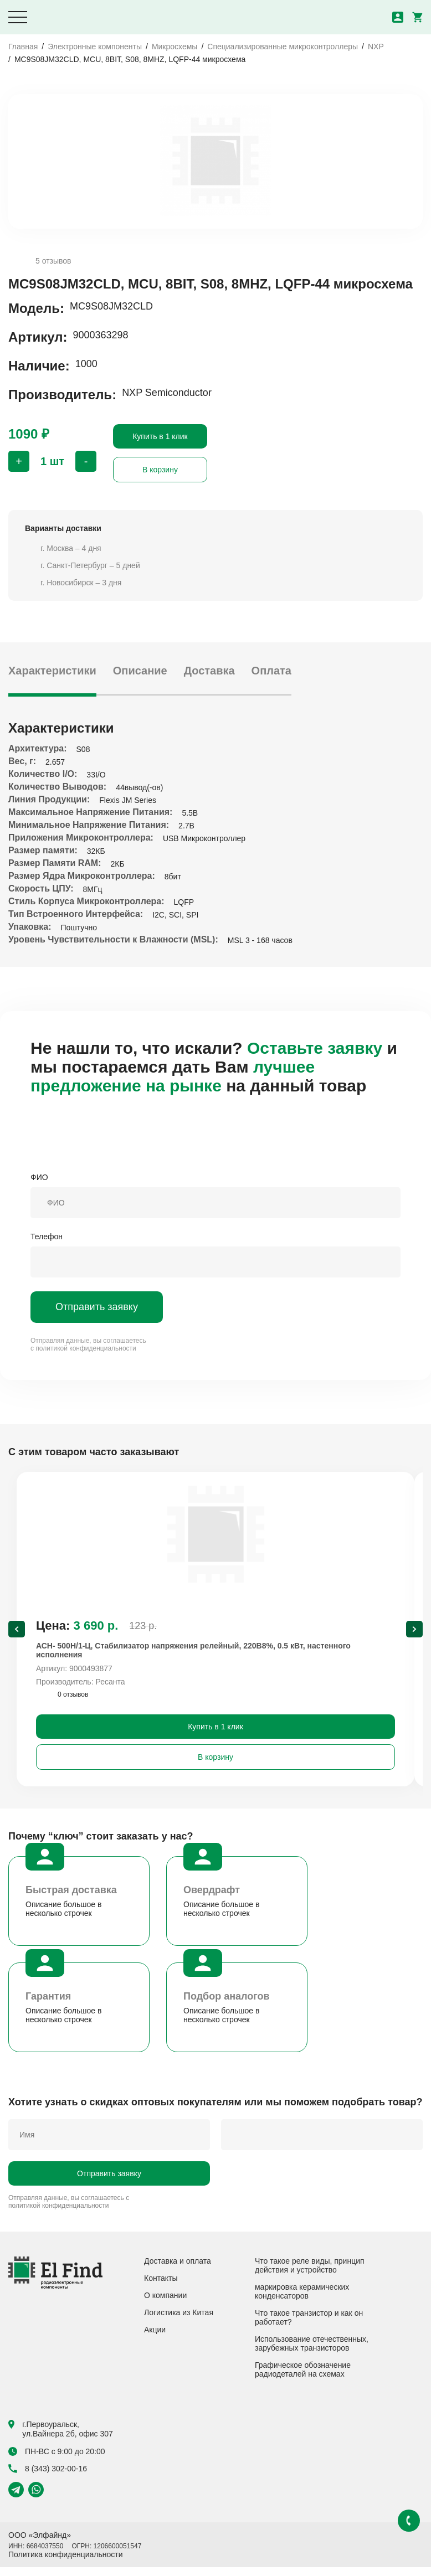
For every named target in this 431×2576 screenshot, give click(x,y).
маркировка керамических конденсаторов (302, 2300)
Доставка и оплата (177, 2269)
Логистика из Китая (178, 2321)
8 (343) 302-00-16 (47, 2477)
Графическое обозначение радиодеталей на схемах (303, 2378)
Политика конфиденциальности (65, 2563)
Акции (155, 2338)
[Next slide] (414, 1633)
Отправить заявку (96, 1306)
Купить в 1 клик (160, 436)
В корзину (160, 469)
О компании (165, 2304)
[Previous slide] (16, 1633)
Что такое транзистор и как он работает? (309, 2326)
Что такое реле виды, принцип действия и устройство (310, 2274)
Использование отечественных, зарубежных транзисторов (311, 2352)
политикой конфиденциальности (85, 1348)
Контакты (160, 2287)
